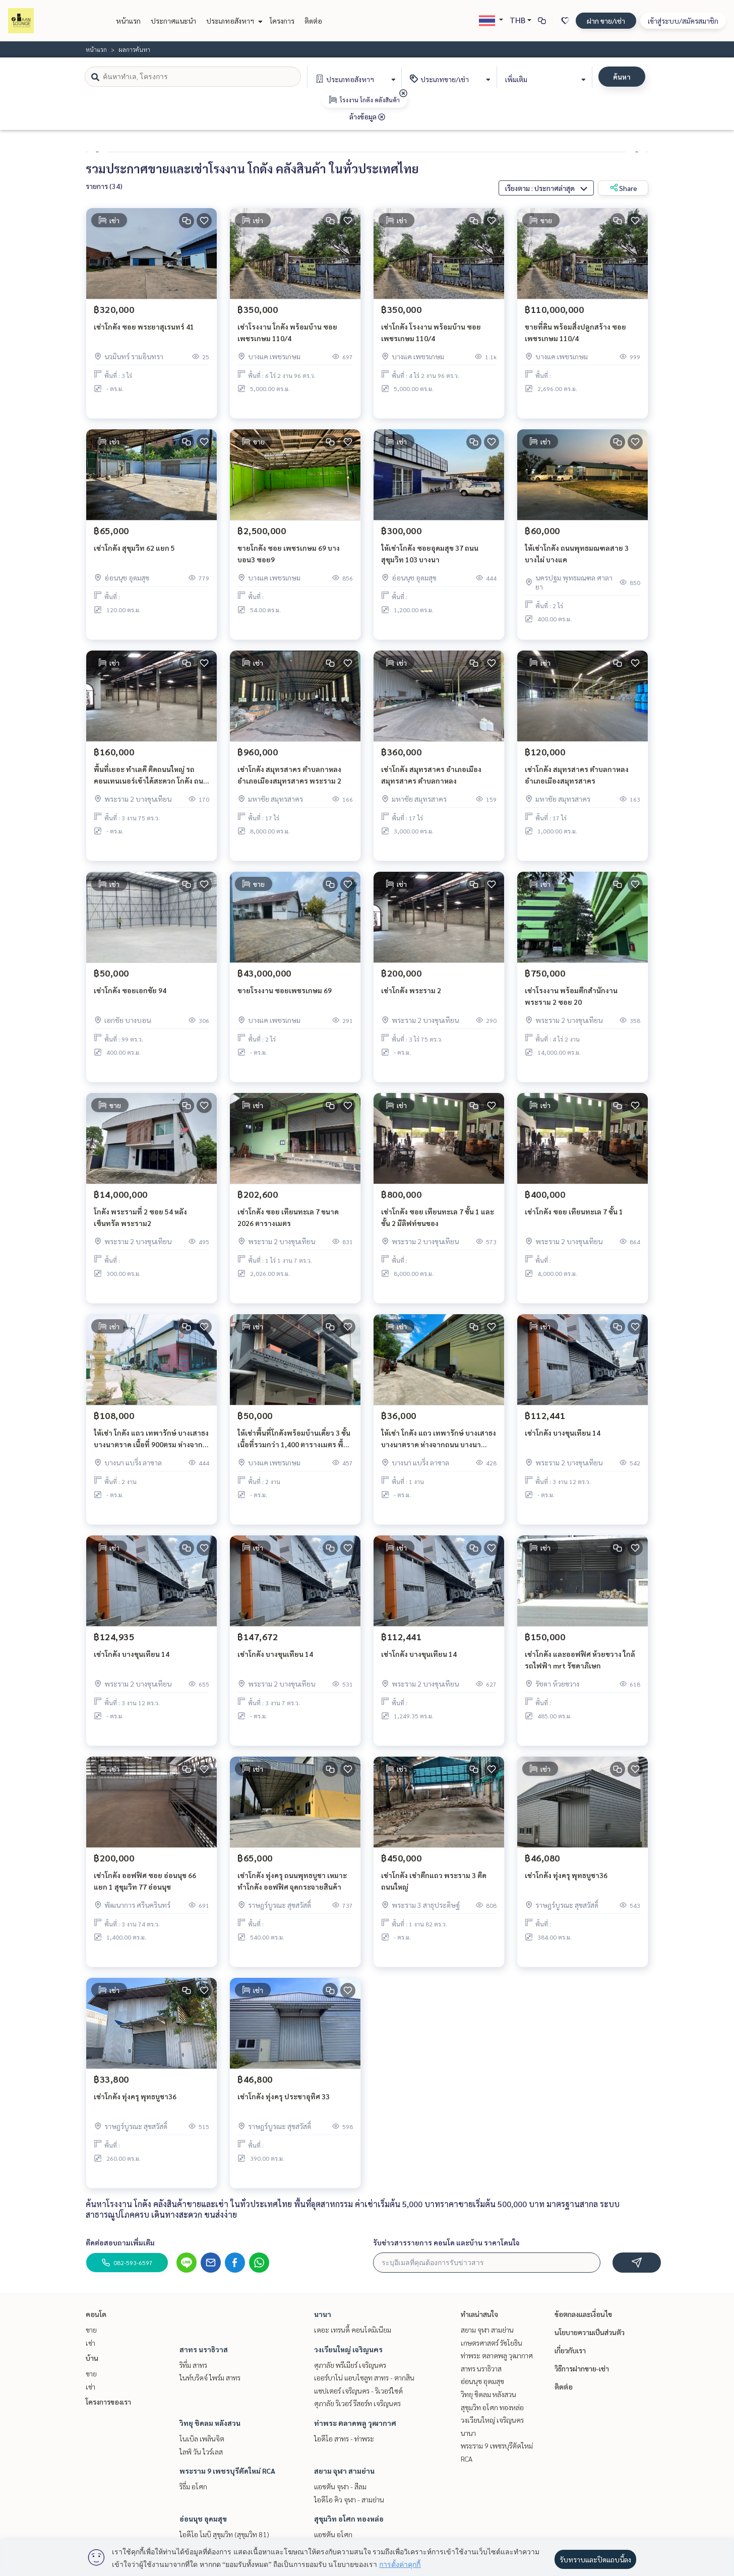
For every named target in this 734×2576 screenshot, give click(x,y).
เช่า (90, 2342)
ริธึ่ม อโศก (193, 2486)
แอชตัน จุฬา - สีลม (340, 2486)
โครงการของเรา (108, 2401)
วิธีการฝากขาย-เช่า (582, 2368)
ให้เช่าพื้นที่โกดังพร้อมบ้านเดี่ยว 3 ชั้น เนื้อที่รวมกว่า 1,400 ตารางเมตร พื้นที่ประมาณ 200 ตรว (295, 1445)
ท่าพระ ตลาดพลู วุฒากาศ (355, 2422)
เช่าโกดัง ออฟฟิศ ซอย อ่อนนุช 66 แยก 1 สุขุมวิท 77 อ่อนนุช (145, 1887)
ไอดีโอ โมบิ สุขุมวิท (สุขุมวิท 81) (224, 2534)
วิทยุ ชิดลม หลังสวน (209, 2422)
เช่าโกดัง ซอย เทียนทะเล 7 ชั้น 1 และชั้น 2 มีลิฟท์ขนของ (437, 1223)
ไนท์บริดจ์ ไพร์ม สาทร (209, 2377)
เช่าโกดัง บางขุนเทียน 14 (562, 1439)
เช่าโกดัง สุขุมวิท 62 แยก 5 (134, 554)
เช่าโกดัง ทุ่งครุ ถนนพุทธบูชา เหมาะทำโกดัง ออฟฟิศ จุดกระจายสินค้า (292, 1887)
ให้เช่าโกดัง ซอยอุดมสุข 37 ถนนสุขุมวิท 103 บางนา (429, 560)
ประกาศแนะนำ (173, 20)
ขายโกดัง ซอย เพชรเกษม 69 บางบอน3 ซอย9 (288, 560)
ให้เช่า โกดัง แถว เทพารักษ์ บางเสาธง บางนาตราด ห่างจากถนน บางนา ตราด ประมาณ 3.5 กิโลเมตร (438, 1445)
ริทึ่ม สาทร (193, 2364)
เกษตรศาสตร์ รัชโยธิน (491, 2342)
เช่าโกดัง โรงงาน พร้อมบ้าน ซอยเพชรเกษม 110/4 (431, 339)
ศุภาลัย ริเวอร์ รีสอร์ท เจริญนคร (357, 2403)
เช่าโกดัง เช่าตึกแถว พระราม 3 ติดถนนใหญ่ (433, 1887)
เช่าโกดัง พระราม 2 (411, 996)
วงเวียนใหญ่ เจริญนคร (348, 2349)
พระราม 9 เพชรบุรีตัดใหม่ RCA (227, 2470)
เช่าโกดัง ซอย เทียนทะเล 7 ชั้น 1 (574, 1217)
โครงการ (282, 20)
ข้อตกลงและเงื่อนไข (583, 2314)
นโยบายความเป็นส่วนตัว (590, 2332)
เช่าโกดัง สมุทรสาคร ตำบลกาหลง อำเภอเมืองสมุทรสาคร (577, 781)
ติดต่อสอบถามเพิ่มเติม (120, 2242)
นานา (322, 2314)
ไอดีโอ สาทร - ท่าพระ (344, 2438)
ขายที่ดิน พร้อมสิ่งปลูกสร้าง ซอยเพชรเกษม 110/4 (575, 339)
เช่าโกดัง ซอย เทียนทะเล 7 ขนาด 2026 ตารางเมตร (288, 1223)
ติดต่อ (313, 20)
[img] (403, 93)
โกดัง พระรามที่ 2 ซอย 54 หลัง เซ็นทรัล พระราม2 (140, 1223)
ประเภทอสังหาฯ (233, 20)
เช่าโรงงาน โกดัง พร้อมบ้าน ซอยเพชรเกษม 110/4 (287, 339)
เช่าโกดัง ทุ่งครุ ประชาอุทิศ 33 (283, 2102)
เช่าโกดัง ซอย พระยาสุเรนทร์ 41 (144, 333)
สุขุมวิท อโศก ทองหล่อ (349, 2518)
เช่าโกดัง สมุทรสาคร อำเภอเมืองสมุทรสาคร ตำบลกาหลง (431, 781)
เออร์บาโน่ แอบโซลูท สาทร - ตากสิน (364, 2377)
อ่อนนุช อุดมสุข (203, 2518)
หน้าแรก (128, 20)
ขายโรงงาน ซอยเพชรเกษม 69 (284, 996)
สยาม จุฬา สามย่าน (344, 2470)
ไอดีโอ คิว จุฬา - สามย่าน (349, 2499)
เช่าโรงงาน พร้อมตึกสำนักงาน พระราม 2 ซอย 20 (571, 1002)
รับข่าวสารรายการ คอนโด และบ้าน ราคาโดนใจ (446, 2242)
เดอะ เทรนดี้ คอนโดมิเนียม (352, 2329)
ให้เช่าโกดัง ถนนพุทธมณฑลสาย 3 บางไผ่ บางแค (577, 560)
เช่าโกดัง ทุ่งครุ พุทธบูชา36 (566, 1881)
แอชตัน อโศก (333, 2534)
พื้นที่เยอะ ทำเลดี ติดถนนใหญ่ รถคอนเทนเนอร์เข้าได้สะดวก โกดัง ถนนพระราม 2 (151, 782)
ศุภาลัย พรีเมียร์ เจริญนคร (350, 2364)
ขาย (91, 2329)
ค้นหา (622, 76)
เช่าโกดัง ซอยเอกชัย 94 (130, 996)
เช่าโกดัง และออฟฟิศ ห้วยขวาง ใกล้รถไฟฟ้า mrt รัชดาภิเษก (580, 1666)
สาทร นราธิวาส (203, 2349)
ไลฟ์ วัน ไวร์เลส (201, 2451)
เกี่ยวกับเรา (570, 2350)
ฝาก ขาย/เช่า (606, 20)
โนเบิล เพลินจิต (201, 2438)
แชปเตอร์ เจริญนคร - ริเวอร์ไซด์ (358, 2390)
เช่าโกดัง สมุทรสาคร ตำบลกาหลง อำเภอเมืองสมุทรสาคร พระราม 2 (289, 781)
